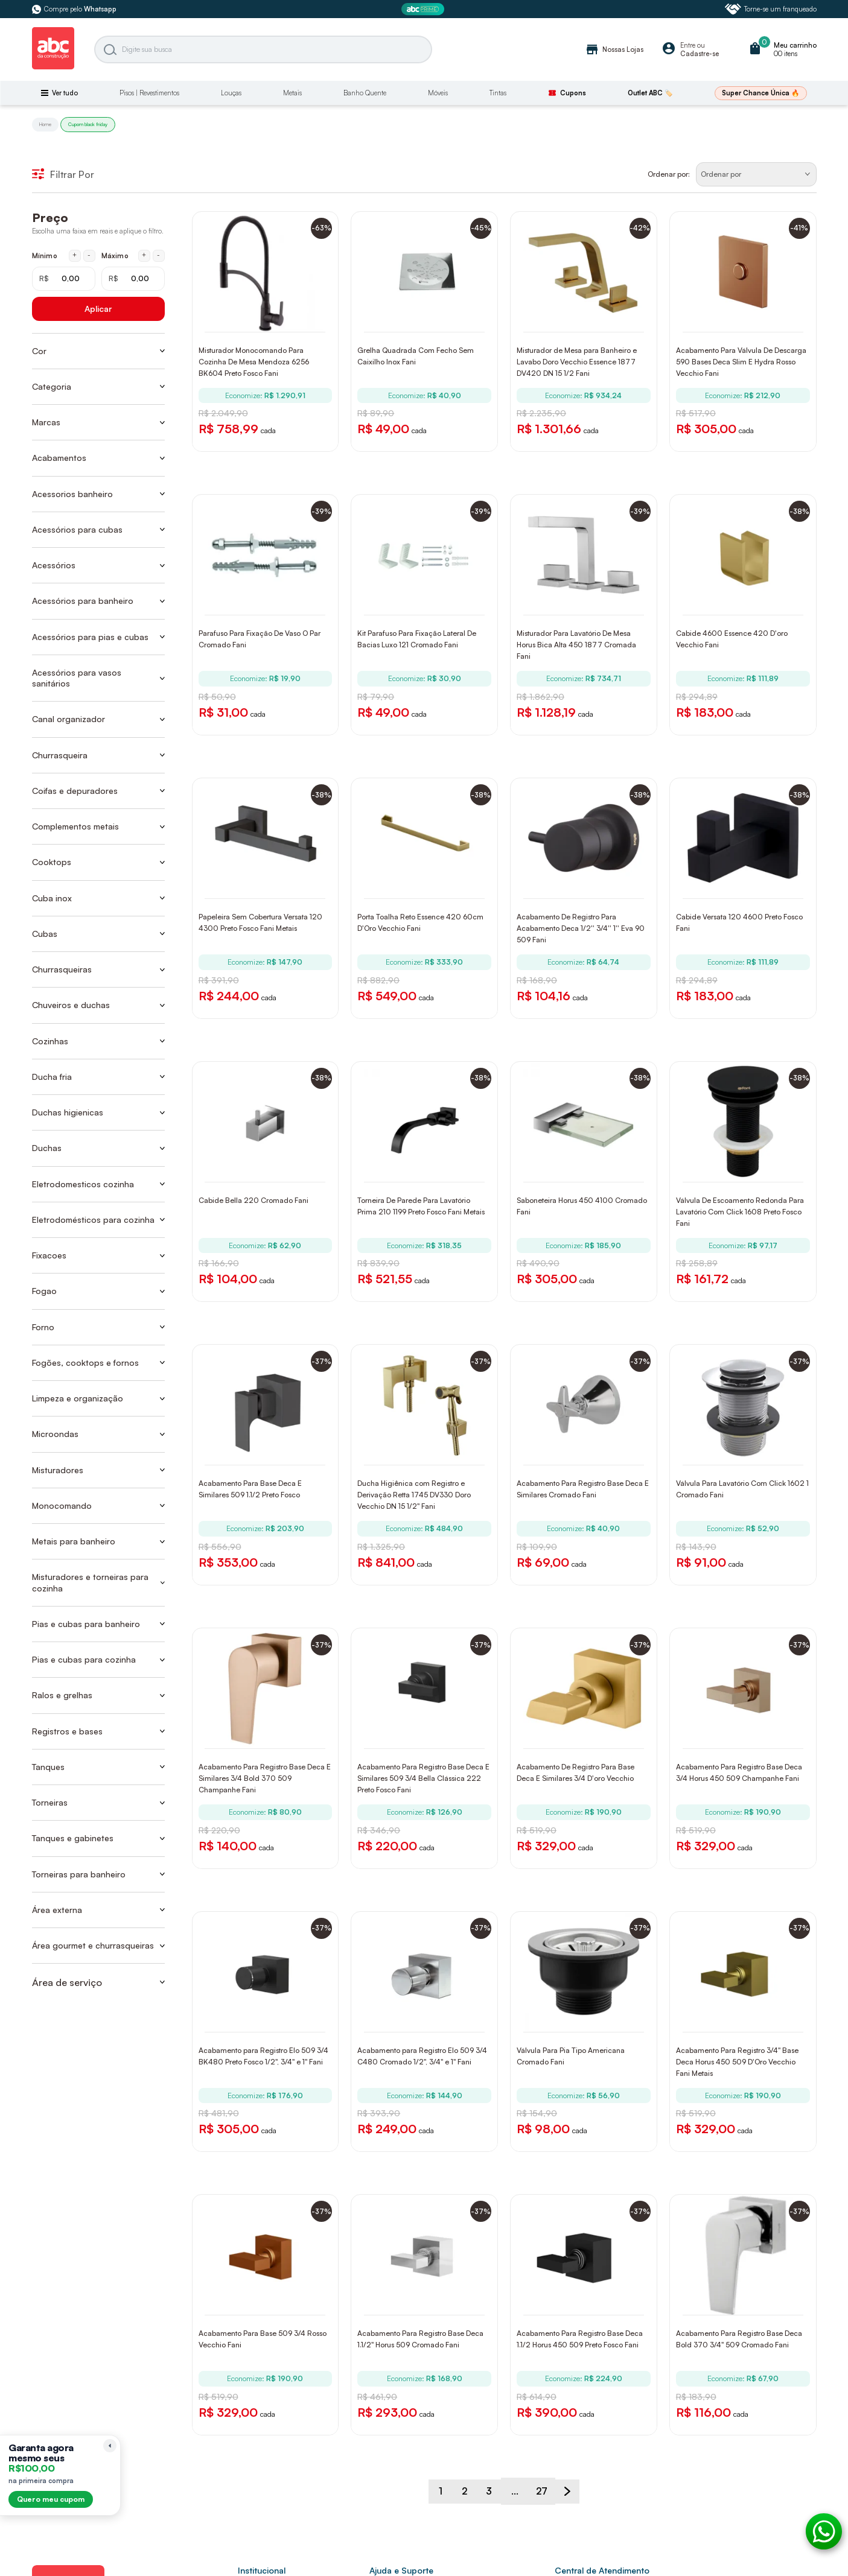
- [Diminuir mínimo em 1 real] (89, 255)
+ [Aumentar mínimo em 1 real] (74, 255)
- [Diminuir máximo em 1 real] (158, 255)
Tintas (497, 93)
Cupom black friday (87, 124)
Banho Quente (364, 93)
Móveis (438, 93)
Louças (231, 93)
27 (544, 2529)
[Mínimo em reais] (63, 279)
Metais (292, 93)
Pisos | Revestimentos (149, 93)
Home (45, 124)
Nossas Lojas (614, 49)
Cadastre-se (699, 53)
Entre (687, 45)
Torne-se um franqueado (771, 9)
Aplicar (98, 308)
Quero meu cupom (50, 2499)
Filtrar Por (63, 174)
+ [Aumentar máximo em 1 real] (144, 255)
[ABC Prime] (424, 9)
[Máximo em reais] (133, 279)
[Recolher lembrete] (109, 2445)
